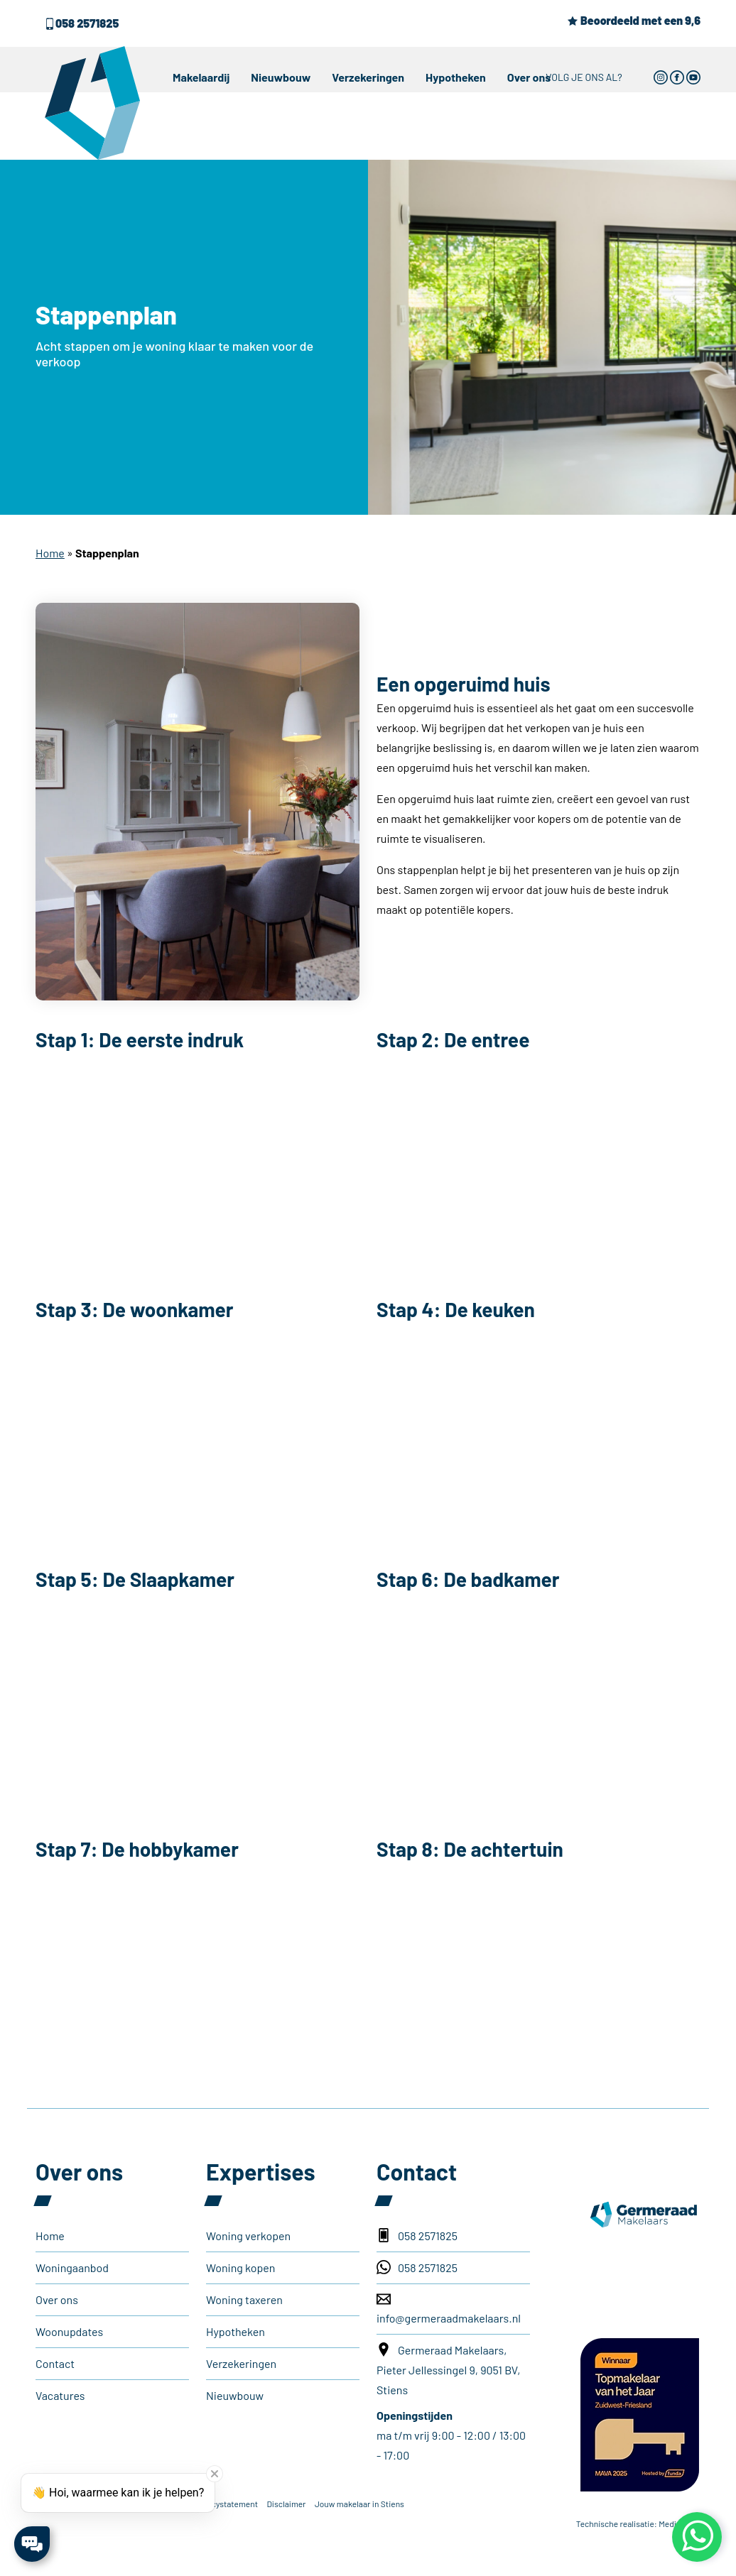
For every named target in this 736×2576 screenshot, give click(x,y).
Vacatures (60, 2395)
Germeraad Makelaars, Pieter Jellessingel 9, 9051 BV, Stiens (449, 2369)
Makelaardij (201, 77)
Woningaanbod (72, 2267)
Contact (55, 2363)
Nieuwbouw (280, 77)
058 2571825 (81, 23)
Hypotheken (456, 77)
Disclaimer (285, 2504)
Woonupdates (69, 2331)
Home (50, 553)
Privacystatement (225, 2504)
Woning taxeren (244, 2299)
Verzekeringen (368, 77)
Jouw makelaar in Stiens (359, 2504)
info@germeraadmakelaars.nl (449, 2308)
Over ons (529, 77)
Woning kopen (240, 2267)
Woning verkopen (248, 2235)
